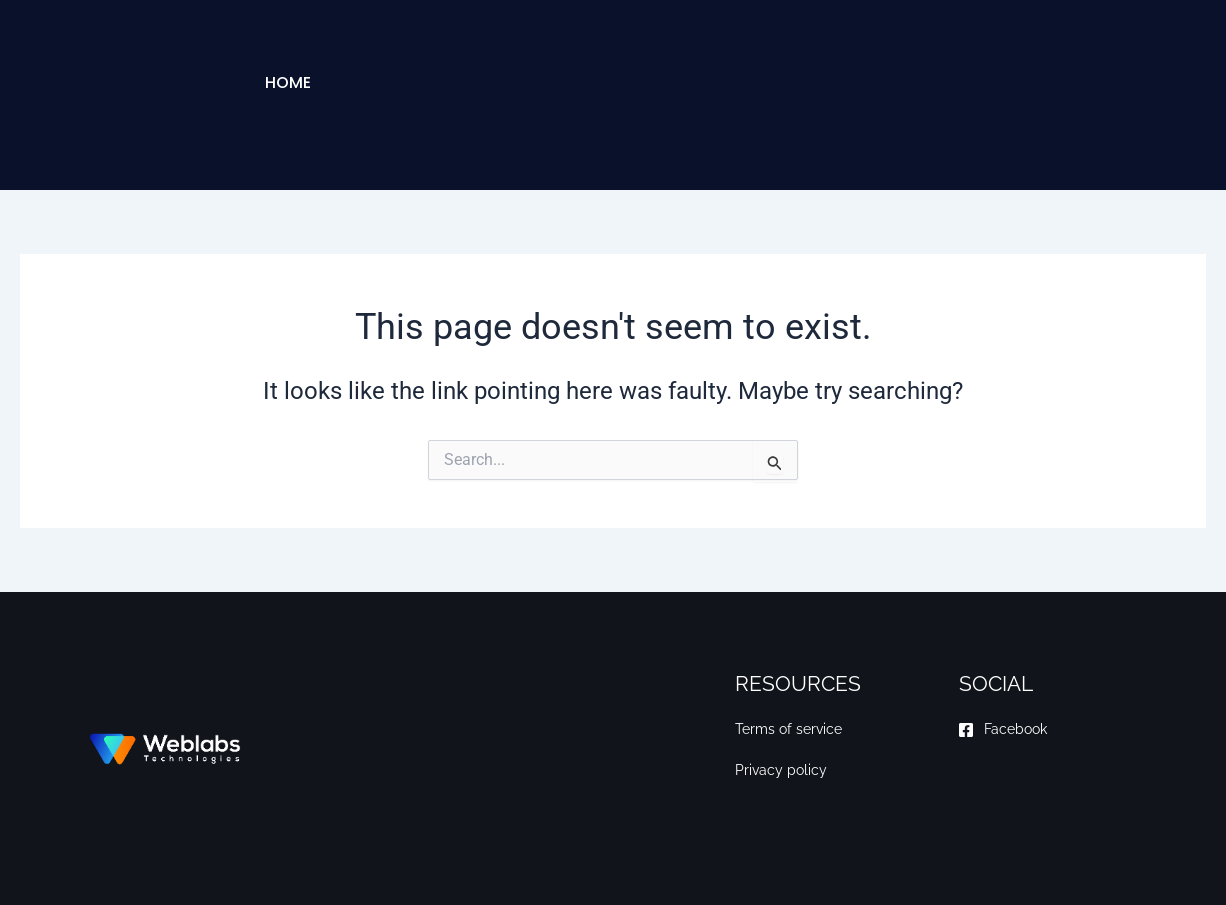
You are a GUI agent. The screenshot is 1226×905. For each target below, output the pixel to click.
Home (288, 82)
